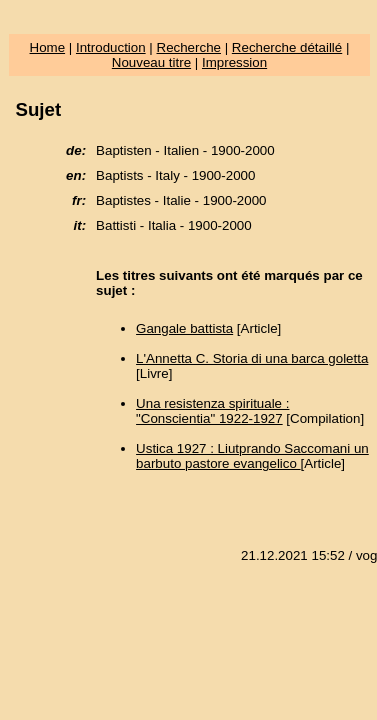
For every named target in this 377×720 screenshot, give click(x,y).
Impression (234, 62)
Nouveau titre (151, 62)
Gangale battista (184, 328)
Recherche (189, 47)
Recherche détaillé (287, 47)
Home (48, 47)
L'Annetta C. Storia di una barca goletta (252, 358)
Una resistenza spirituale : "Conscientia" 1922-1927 (212, 411)
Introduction (111, 47)
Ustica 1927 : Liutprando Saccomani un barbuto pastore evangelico (252, 456)
